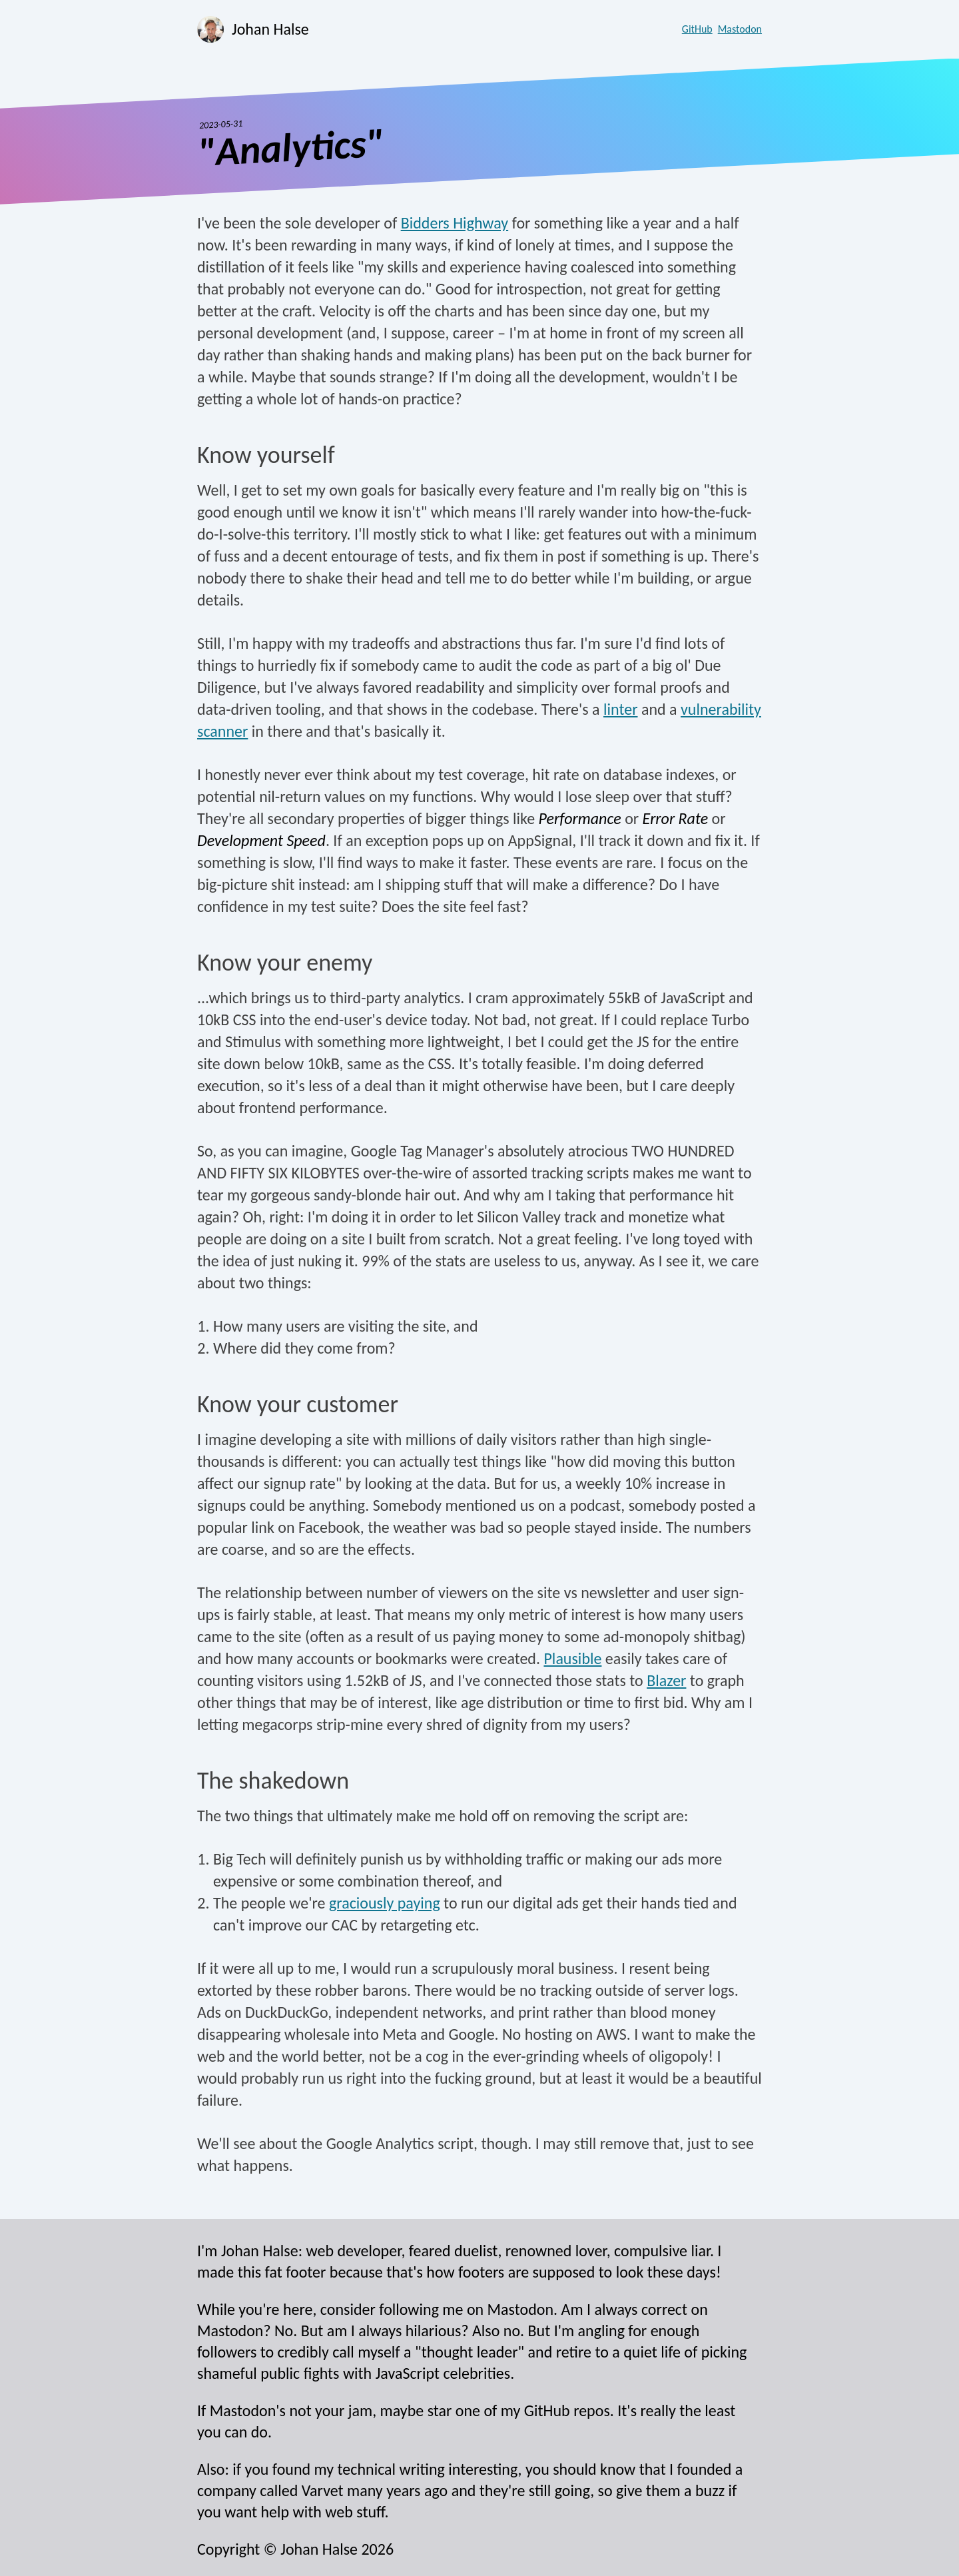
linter (620, 709)
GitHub (697, 29)
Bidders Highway (455, 222)
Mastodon (740, 29)
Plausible (572, 1658)
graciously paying (384, 1903)
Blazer (666, 1680)
